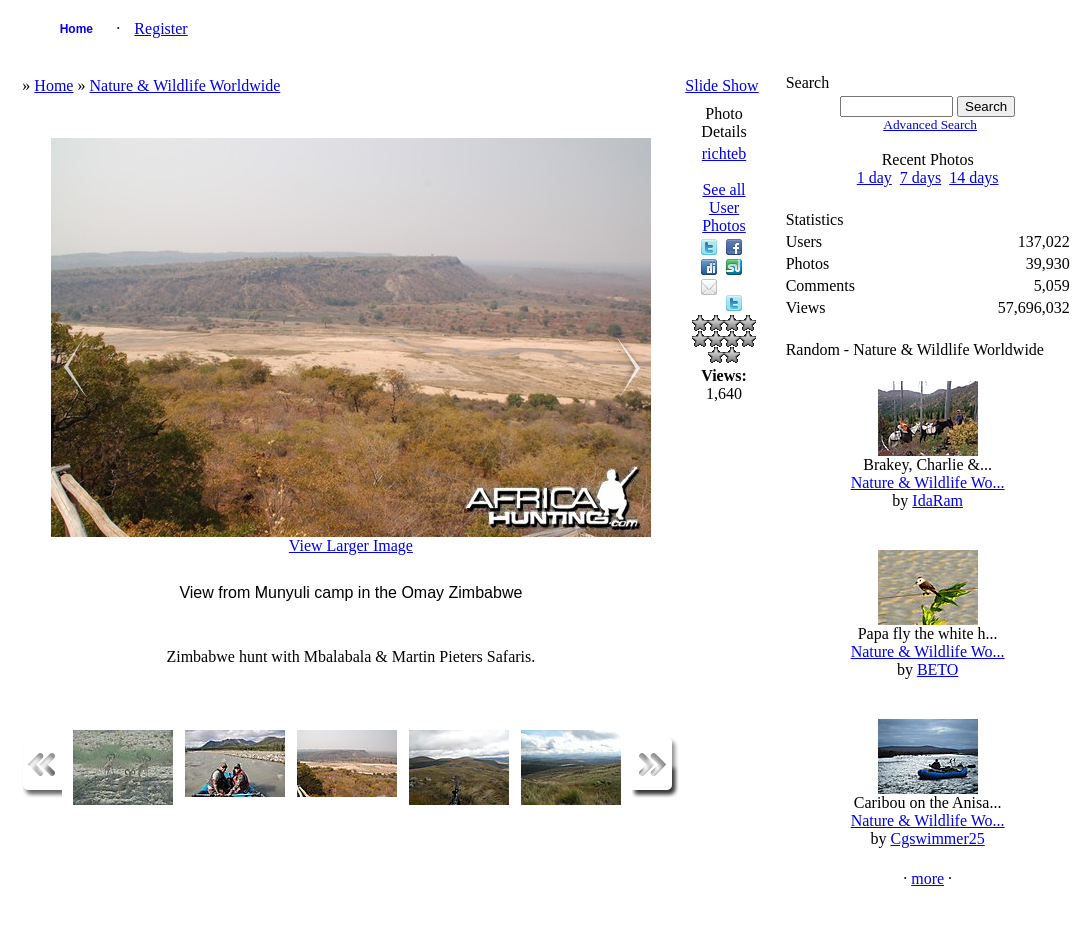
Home (76, 29)
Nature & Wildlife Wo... (928, 482)
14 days (973, 177)
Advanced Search (930, 124)
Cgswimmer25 (938, 838)
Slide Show (721, 85)
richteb (724, 153)
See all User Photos (724, 207)
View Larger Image (351, 545)
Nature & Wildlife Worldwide (184, 85)
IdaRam (937, 500)
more (927, 878)
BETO (937, 669)
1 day (874, 177)
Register (160, 28)
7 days (920, 177)
